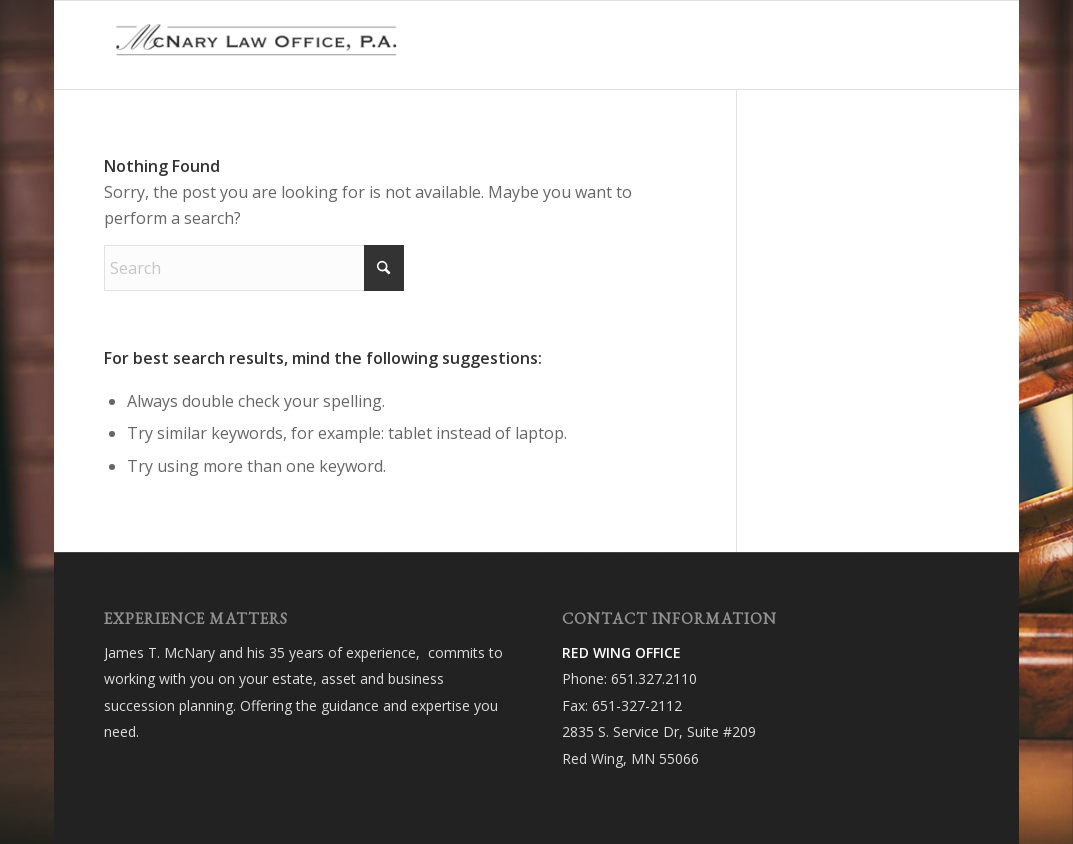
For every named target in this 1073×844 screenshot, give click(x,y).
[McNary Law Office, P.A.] (254, 45)
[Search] (254, 268)
